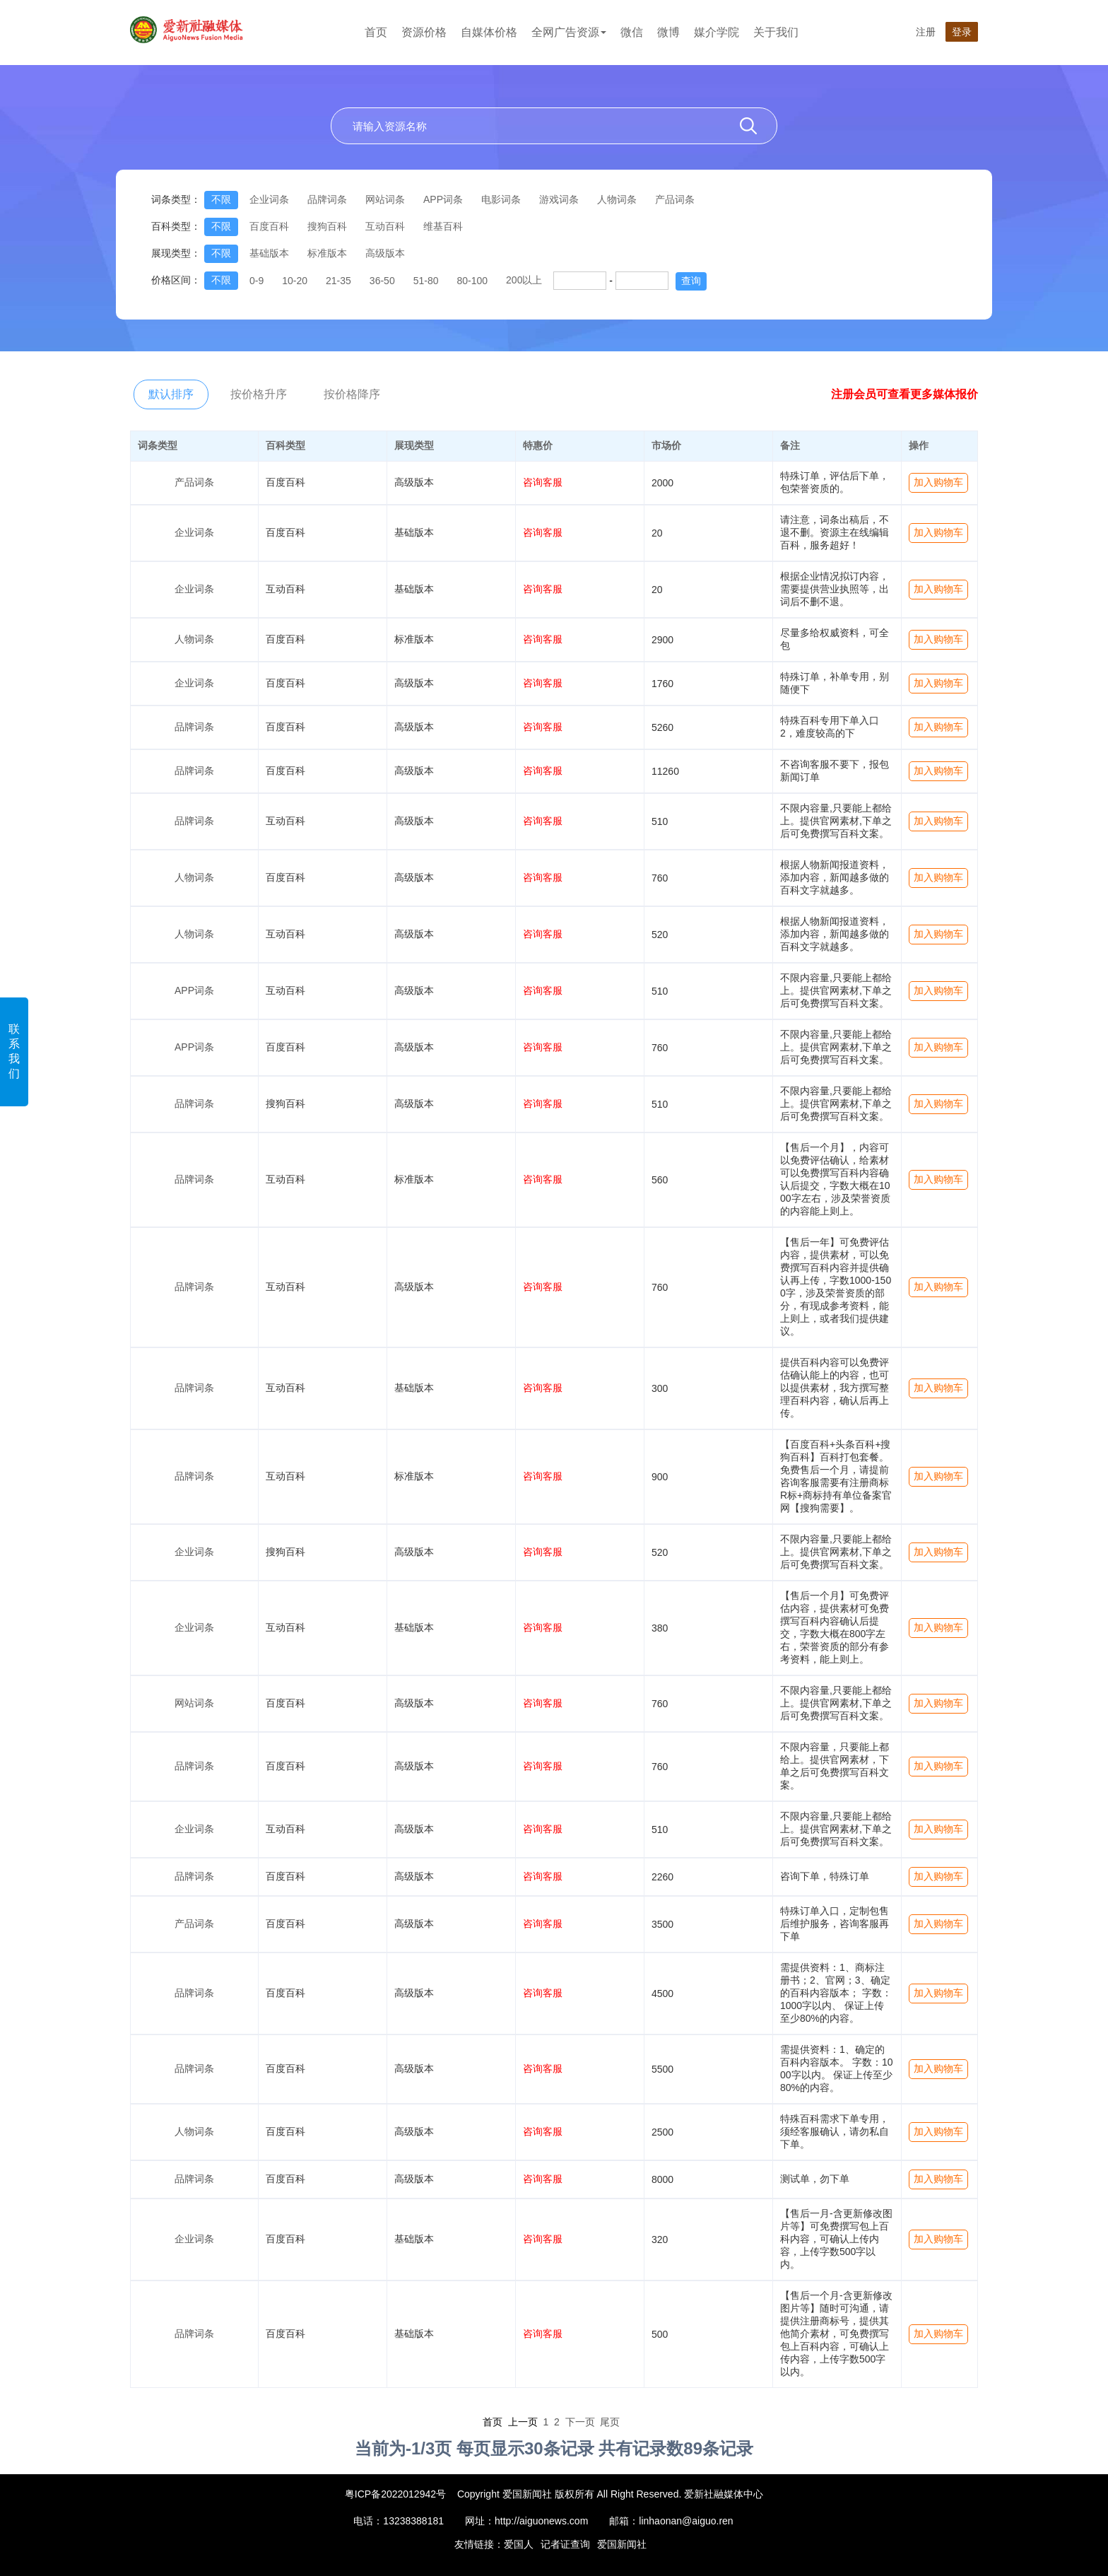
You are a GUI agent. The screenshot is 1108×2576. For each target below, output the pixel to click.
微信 (631, 32)
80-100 (472, 280)
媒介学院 (716, 32)
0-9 (256, 280)
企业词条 (269, 199)
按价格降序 (352, 394)
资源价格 (424, 32)
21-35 (338, 280)
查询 (691, 280)
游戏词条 (559, 199)
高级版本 (385, 253)
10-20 (294, 280)
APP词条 (443, 199)
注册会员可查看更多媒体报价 (904, 394)
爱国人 (519, 2544)
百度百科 (269, 226)
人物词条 (617, 199)
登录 (962, 31)
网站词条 (385, 199)
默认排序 (171, 394)
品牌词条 (327, 199)
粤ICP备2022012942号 (395, 2494)
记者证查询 (565, 2544)
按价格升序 (258, 394)
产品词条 (675, 199)
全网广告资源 (568, 32)
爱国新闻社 (622, 2544)
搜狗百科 (327, 226)
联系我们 (14, 1051)
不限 (221, 199)
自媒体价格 (489, 32)
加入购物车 (938, 482)
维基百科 (443, 226)
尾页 (610, 2422)
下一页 (580, 2422)
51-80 (426, 280)
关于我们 (775, 32)
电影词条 (501, 199)
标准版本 (327, 253)
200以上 (524, 280)
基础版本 (269, 253)
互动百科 (385, 226)
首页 (376, 32)
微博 (668, 32)
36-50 (382, 280)
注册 (926, 31)
